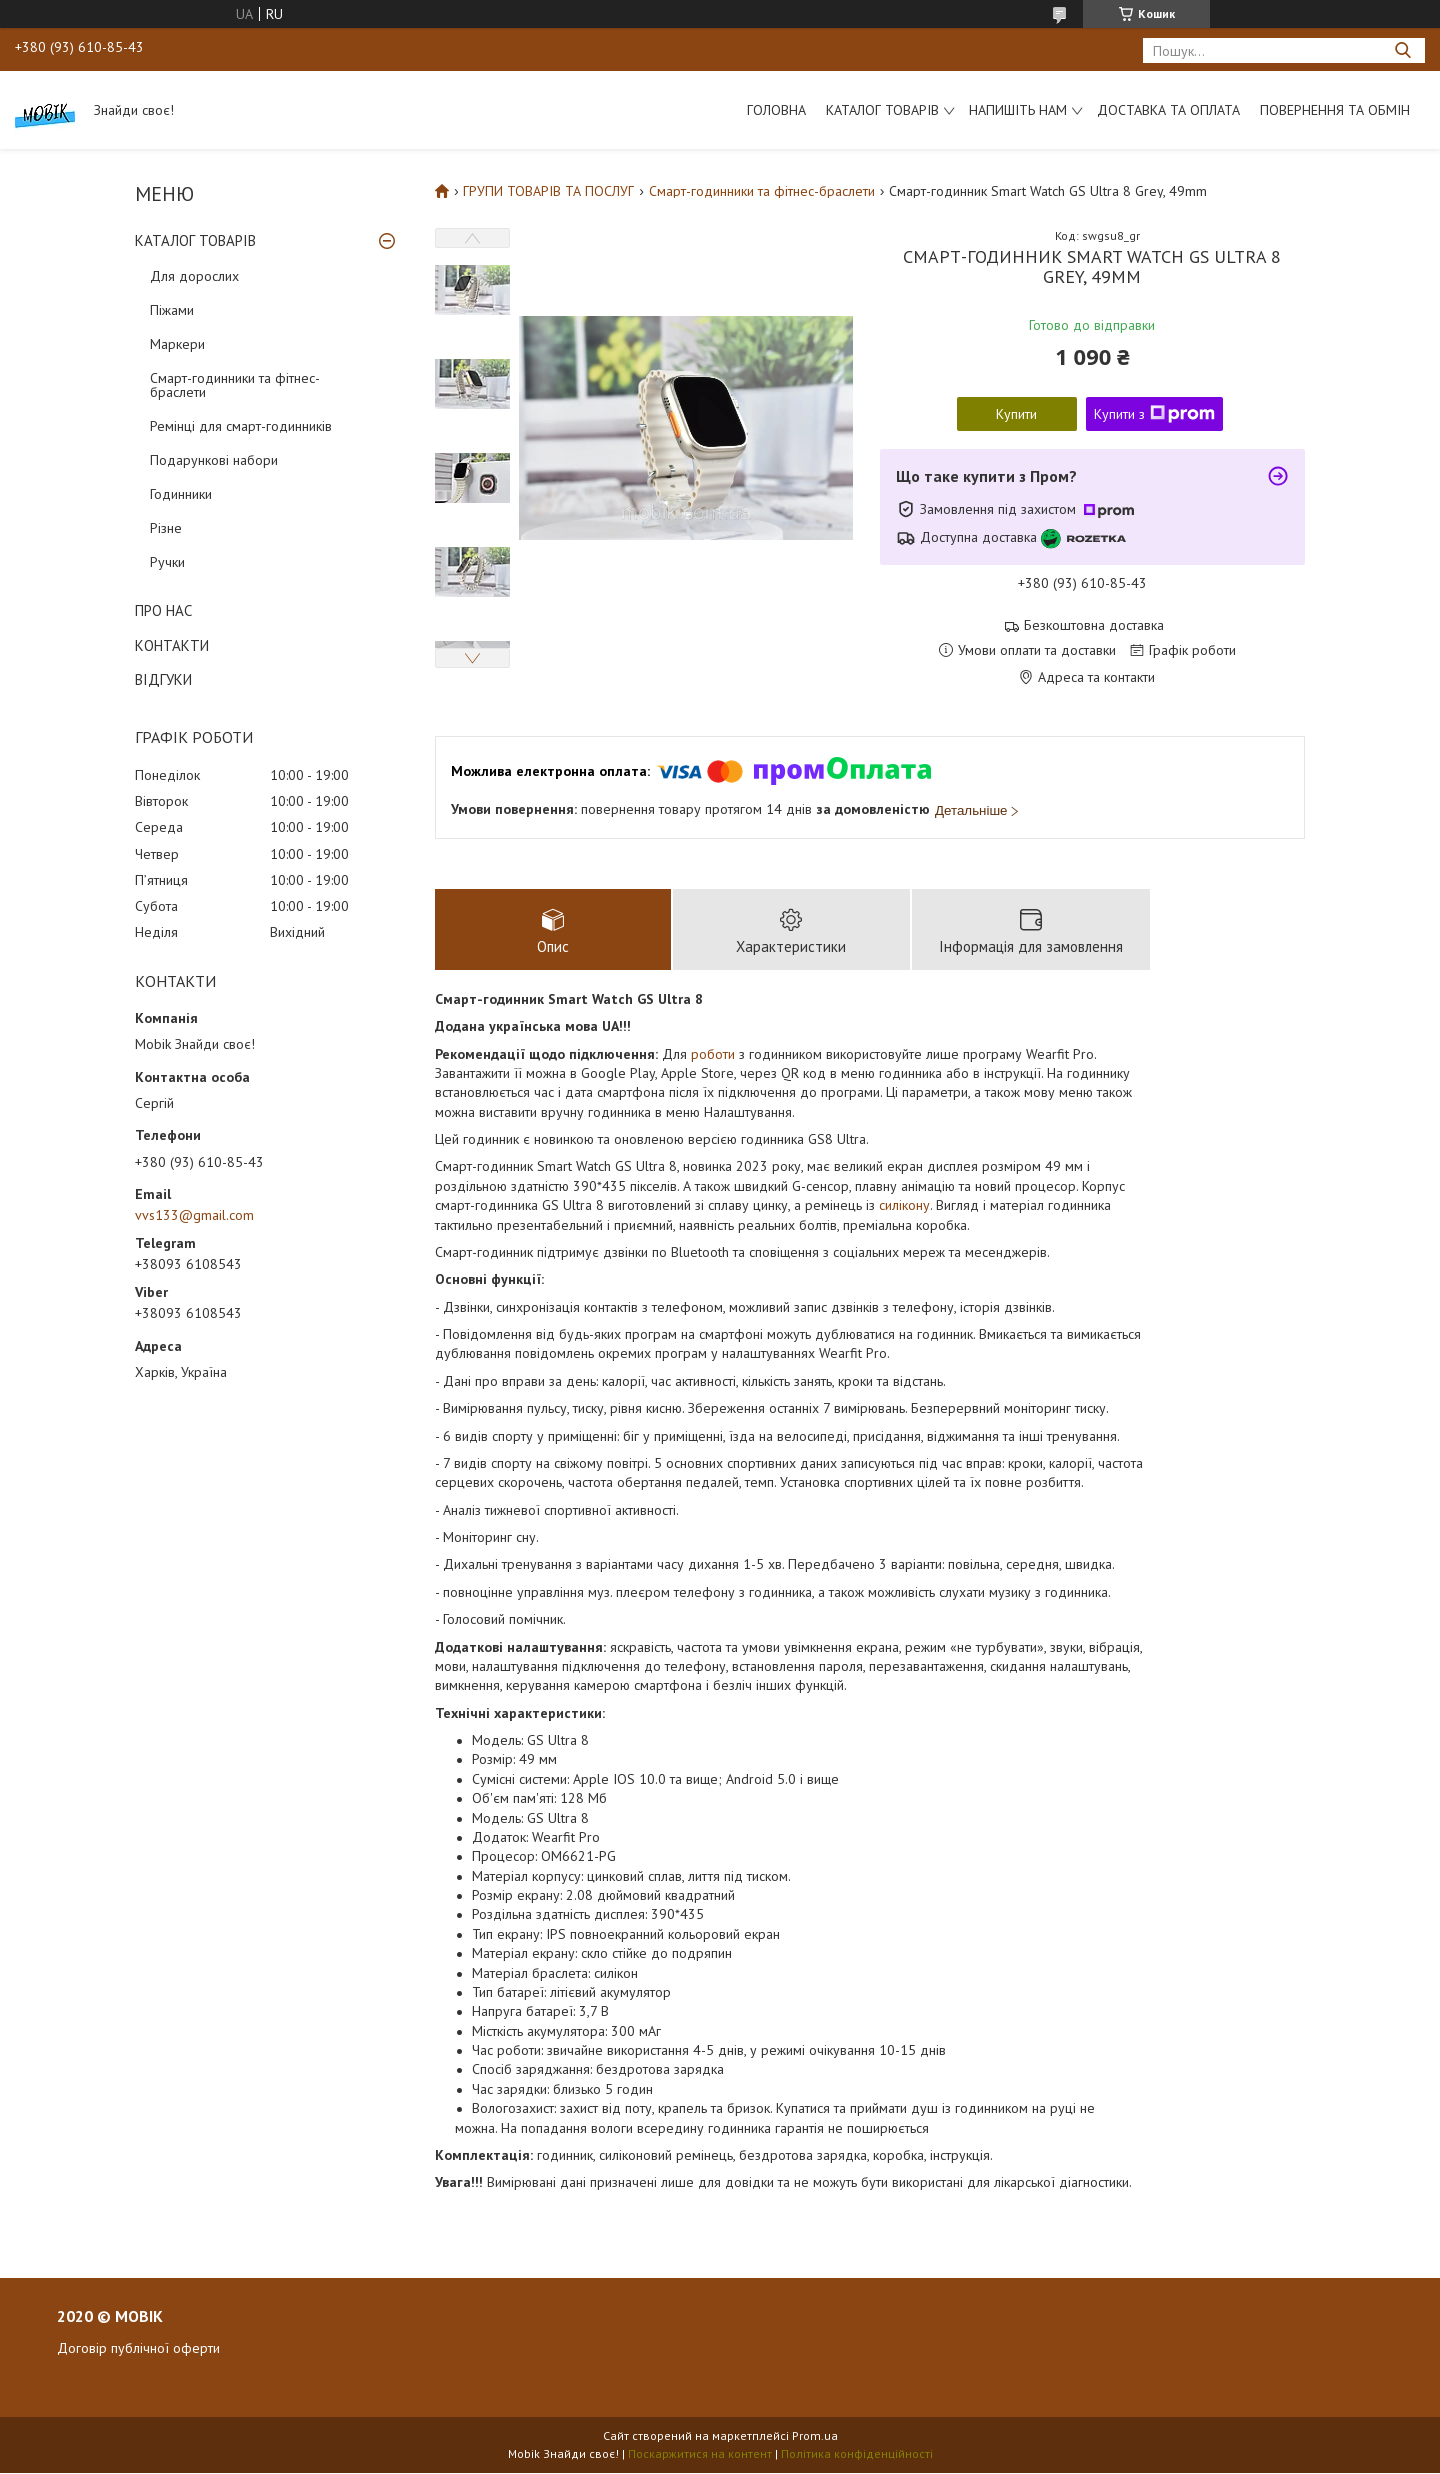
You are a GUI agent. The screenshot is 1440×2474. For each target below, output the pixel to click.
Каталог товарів (882, 110)
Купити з (1154, 414)
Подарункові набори (214, 460)
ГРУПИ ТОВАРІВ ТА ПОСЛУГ (548, 191)
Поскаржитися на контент (700, 2454)
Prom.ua (815, 2436)
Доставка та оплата (1168, 110)
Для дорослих (194, 276)
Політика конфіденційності (857, 2454)
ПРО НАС (163, 610)
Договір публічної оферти (138, 2349)
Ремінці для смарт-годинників (241, 426)
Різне (166, 528)
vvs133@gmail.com (194, 1215)
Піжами (172, 310)
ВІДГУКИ (163, 679)
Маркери (177, 344)
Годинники (181, 494)
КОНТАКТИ (172, 645)
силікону (904, 1206)
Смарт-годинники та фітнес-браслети (235, 385)
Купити (1016, 414)
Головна (776, 110)
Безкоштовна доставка (1094, 625)
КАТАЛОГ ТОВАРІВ (195, 240)
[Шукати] (1402, 50)
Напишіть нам (1018, 110)
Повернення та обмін (1335, 110)
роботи (713, 1055)
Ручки (167, 562)
